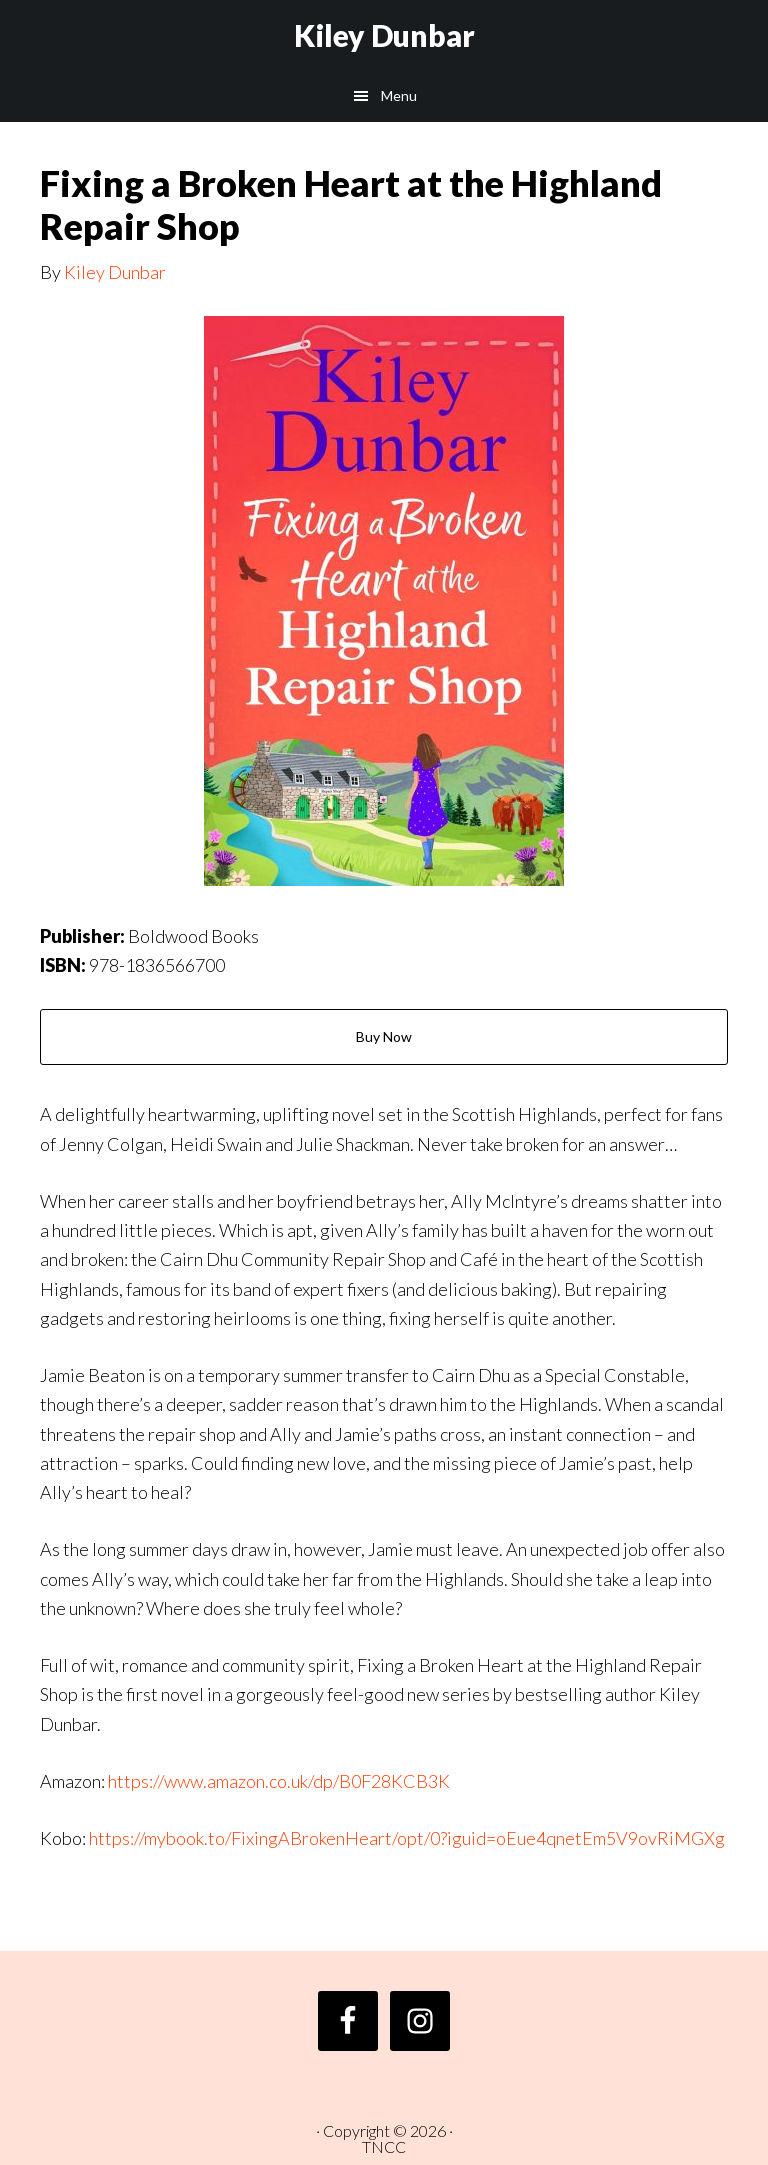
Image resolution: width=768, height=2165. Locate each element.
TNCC (384, 2146)
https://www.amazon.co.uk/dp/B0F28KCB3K (279, 1781)
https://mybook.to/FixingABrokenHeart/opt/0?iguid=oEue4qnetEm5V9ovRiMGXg (407, 1838)
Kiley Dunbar (384, 35)
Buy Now (384, 1036)
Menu (399, 95)
